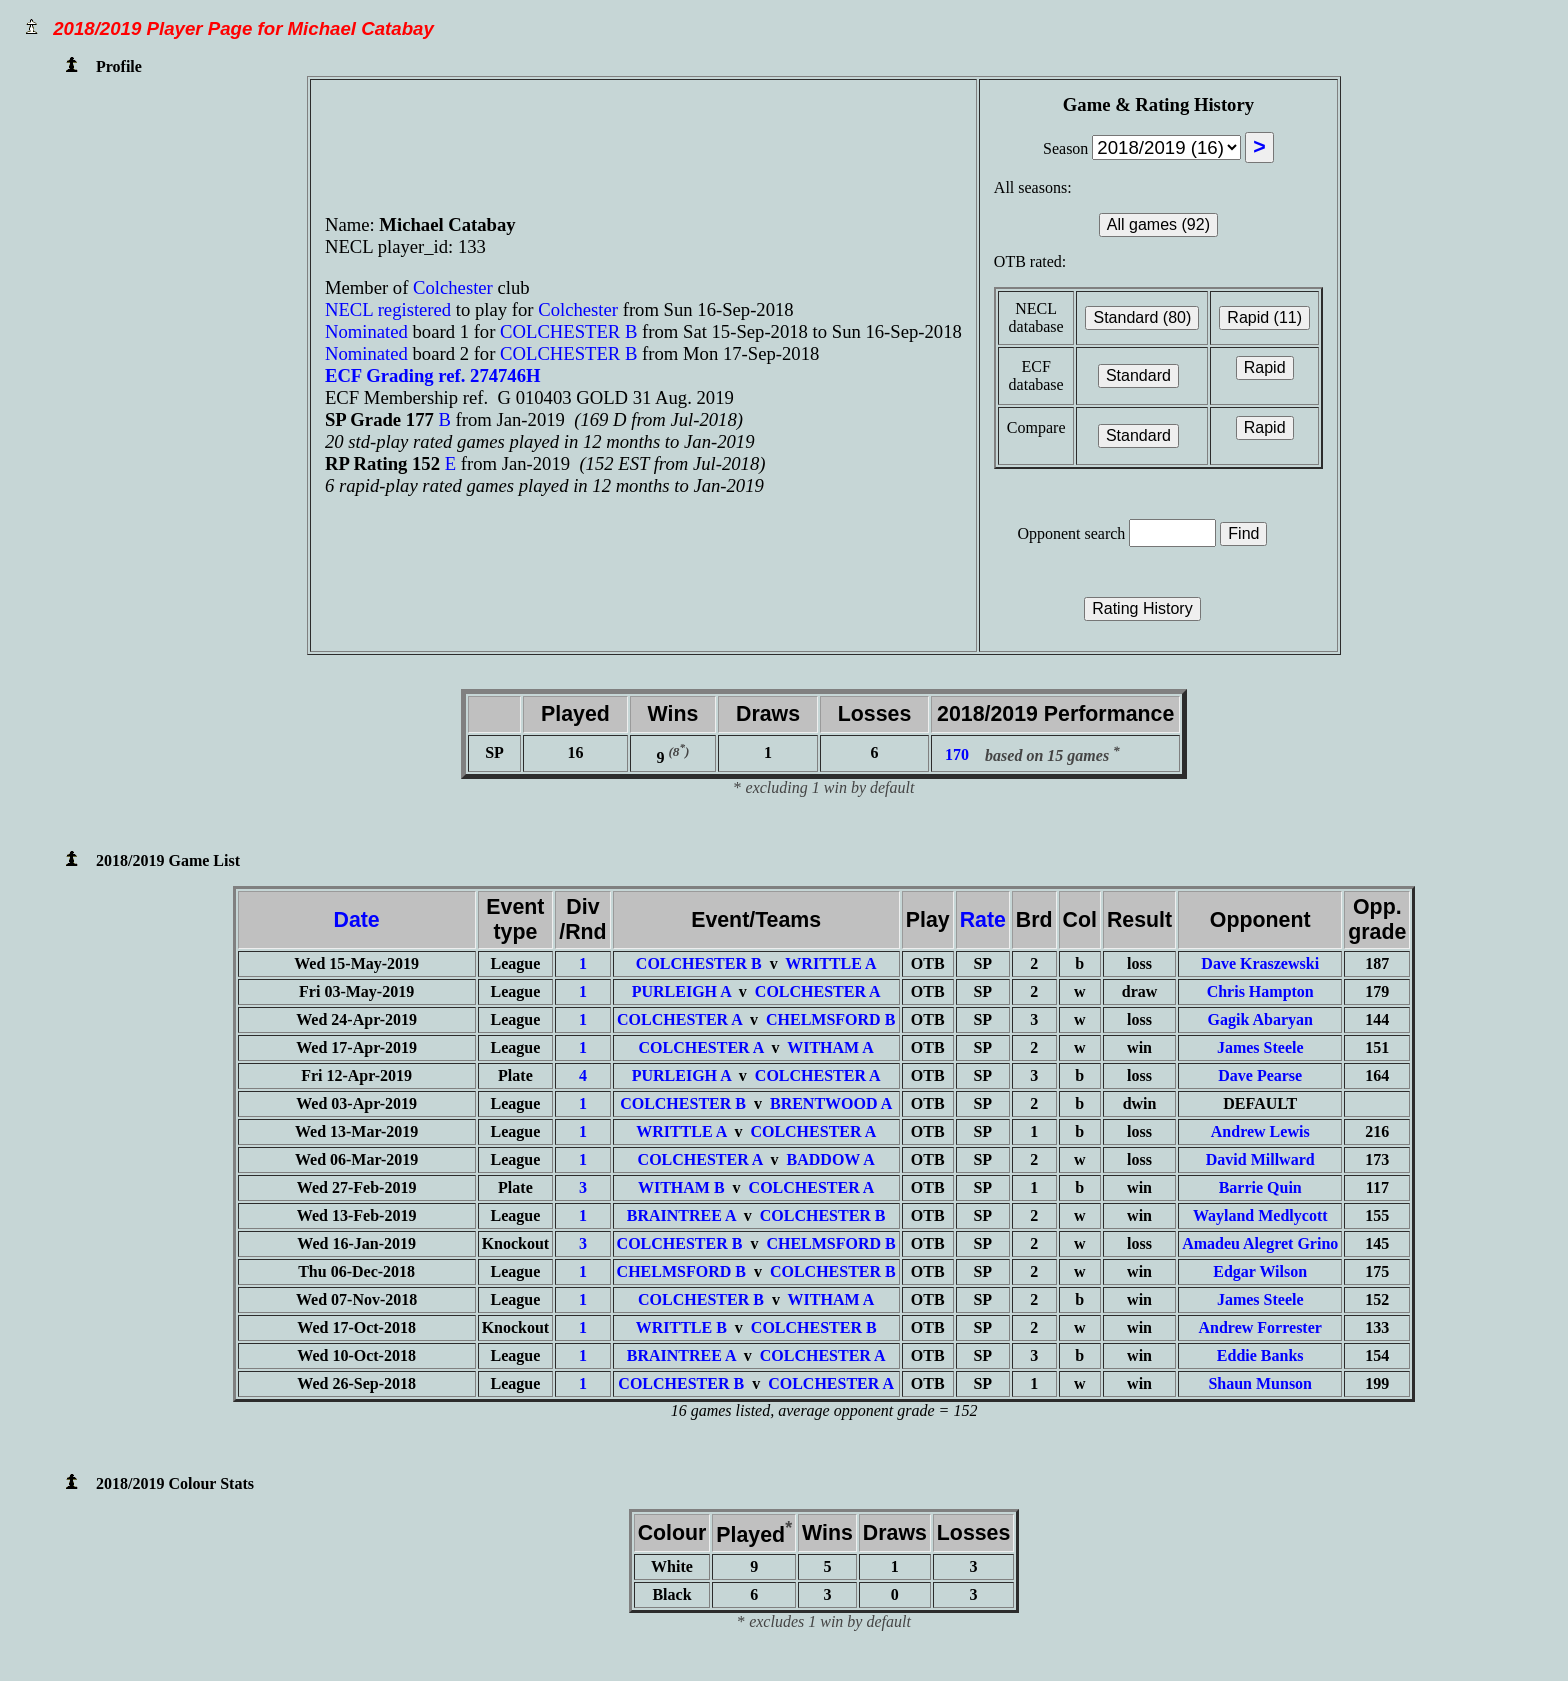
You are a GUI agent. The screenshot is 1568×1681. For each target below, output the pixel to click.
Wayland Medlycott (1260, 1215)
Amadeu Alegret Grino (1260, 1243)
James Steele (1260, 1047)
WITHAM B (681, 1187)
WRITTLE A (830, 963)
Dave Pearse (1260, 1075)
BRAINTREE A (681, 1215)
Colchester (455, 287)
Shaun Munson (1260, 1383)
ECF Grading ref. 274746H (433, 375)
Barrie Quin (1260, 1187)
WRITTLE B (681, 1327)
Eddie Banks (1260, 1355)
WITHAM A (830, 1047)
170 (957, 755)
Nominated (366, 331)
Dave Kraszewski (1260, 963)
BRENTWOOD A (831, 1103)
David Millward (1260, 1159)
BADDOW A (831, 1159)
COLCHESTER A (818, 991)
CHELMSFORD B (830, 1019)
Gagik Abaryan (1260, 1019)
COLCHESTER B (568, 331)
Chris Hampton (1260, 991)
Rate (983, 920)
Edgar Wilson (1260, 1271)
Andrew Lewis (1260, 1131)
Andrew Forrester (1260, 1327)
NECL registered (388, 309)
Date (357, 920)
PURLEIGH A (681, 991)
